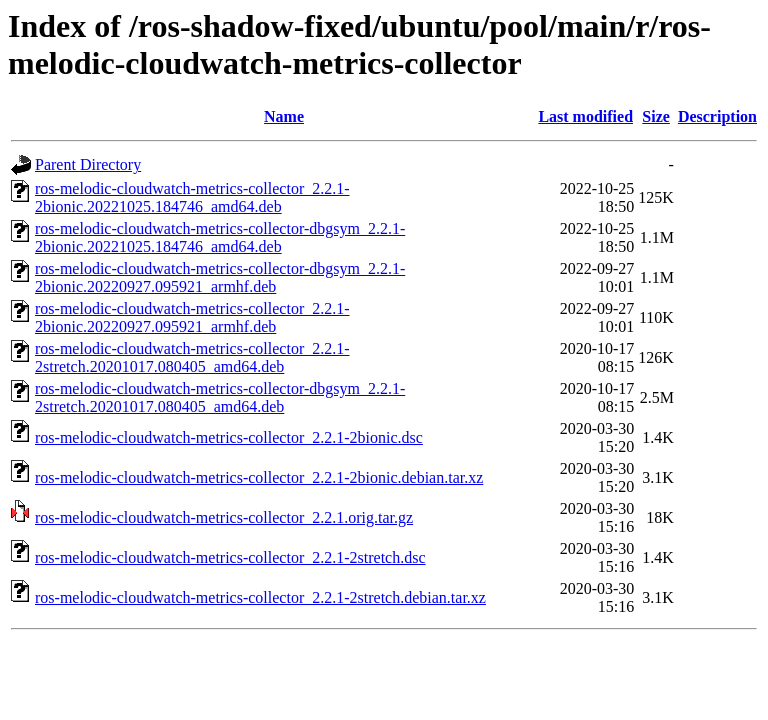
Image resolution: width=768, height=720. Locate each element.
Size (656, 116)
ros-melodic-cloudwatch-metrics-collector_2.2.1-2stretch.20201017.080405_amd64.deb (192, 357)
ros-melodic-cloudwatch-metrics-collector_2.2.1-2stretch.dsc (230, 557)
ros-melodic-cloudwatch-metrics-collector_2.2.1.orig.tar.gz (224, 517)
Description (717, 116)
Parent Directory (88, 164)
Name (284, 116)
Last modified (585, 116)
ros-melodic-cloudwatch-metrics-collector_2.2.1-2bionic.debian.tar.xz (259, 477)
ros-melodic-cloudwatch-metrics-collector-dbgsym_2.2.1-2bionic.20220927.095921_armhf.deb (220, 277)
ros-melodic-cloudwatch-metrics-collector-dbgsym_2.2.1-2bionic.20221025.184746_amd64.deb (220, 237)
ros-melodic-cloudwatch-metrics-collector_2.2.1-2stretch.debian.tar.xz (260, 597)
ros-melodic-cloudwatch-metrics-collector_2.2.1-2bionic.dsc (229, 437)
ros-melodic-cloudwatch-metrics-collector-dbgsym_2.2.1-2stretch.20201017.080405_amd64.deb (220, 397)
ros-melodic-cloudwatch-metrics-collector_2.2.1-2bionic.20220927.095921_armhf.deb (192, 317)
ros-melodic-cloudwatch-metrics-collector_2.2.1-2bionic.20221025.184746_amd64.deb (192, 197)
